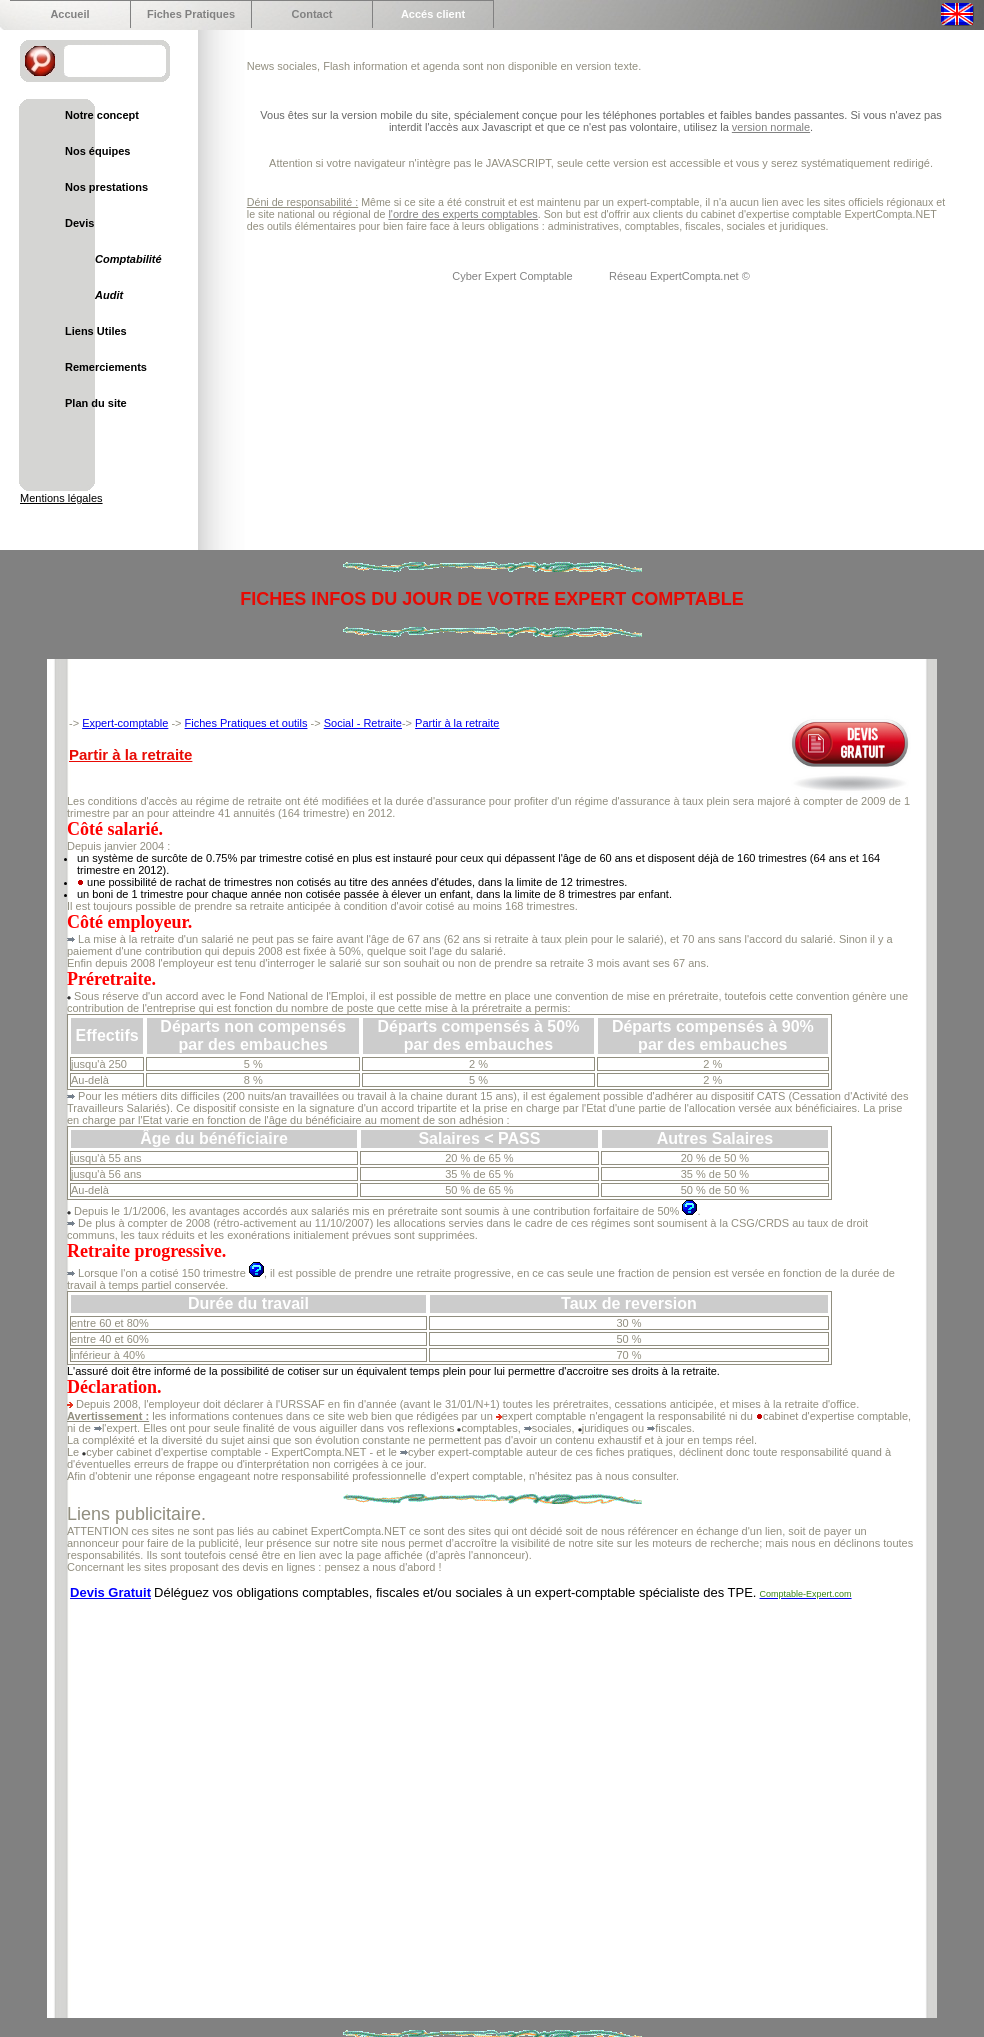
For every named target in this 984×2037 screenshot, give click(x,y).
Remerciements (106, 367)
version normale (771, 127)
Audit (109, 295)
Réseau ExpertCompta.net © (679, 276)
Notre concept (102, 115)
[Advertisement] (187, 1799)
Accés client (433, 14)
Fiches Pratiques (191, 14)
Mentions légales (61, 498)
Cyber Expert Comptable (514, 276)
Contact (312, 14)
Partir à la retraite (457, 723)
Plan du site (96, 403)
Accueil (69, 14)
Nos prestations (106, 187)
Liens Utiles (96, 331)
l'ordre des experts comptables (462, 214)
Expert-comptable (125, 723)
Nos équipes (97, 151)
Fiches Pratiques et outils (246, 723)
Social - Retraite (363, 723)
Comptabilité (128, 259)
